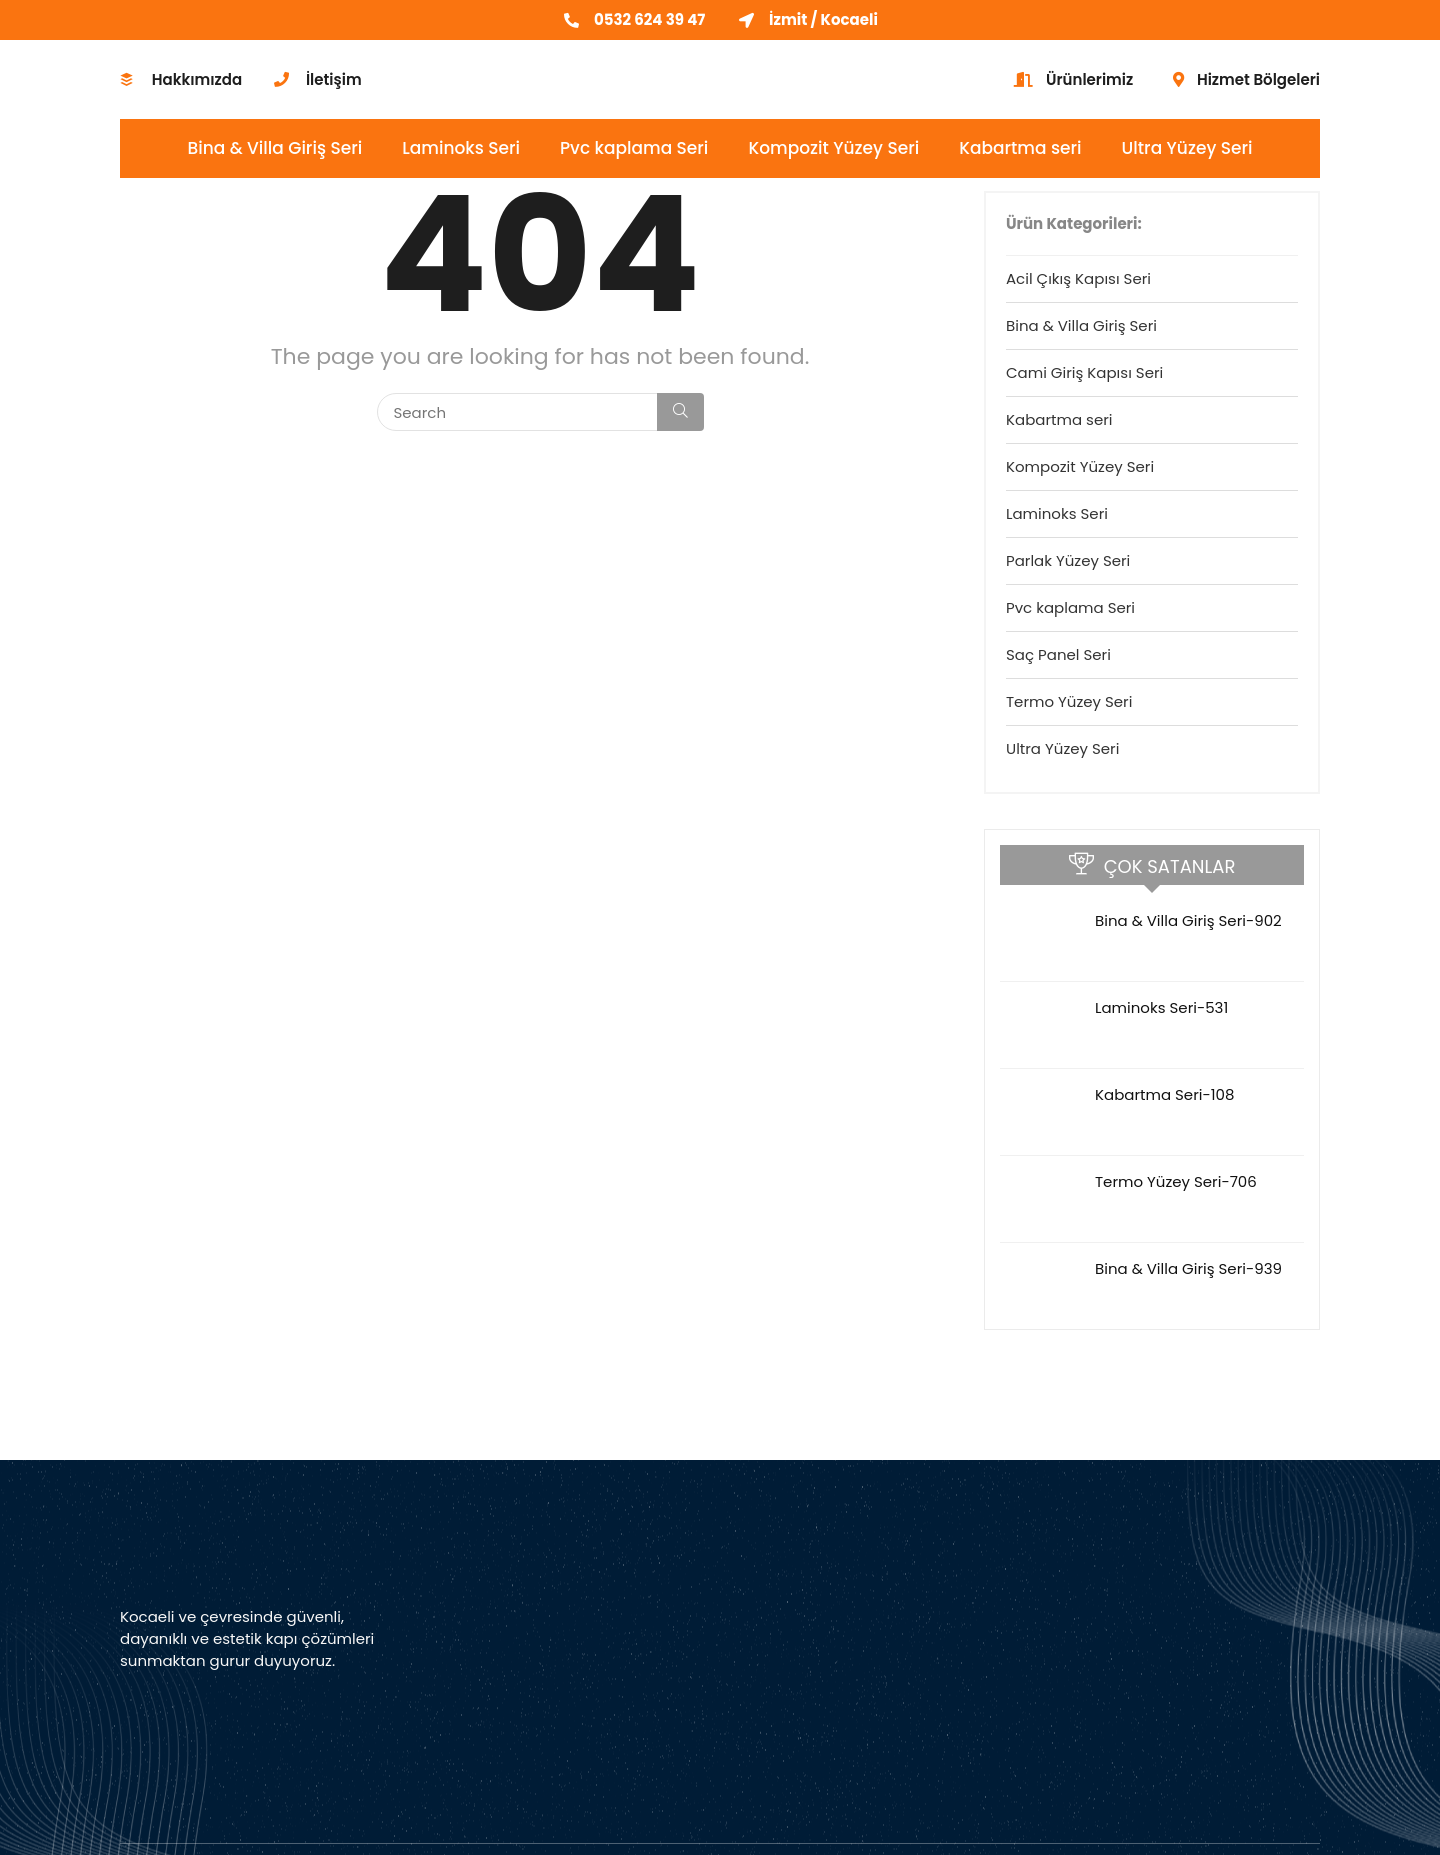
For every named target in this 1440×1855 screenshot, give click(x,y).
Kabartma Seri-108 (1164, 1094)
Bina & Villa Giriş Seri (275, 148)
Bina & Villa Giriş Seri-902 (1188, 920)
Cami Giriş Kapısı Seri (1084, 372)
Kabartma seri (1020, 148)
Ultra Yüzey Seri (1187, 148)
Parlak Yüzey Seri (1068, 560)
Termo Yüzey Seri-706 (1176, 1181)
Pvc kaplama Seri (634, 148)
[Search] (680, 412)
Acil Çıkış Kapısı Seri (1078, 278)
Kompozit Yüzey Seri (833, 148)
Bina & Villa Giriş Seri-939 (1188, 1268)
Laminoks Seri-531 (1161, 1007)
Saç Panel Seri (1058, 654)
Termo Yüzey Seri (1069, 701)
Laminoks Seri (461, 148)
